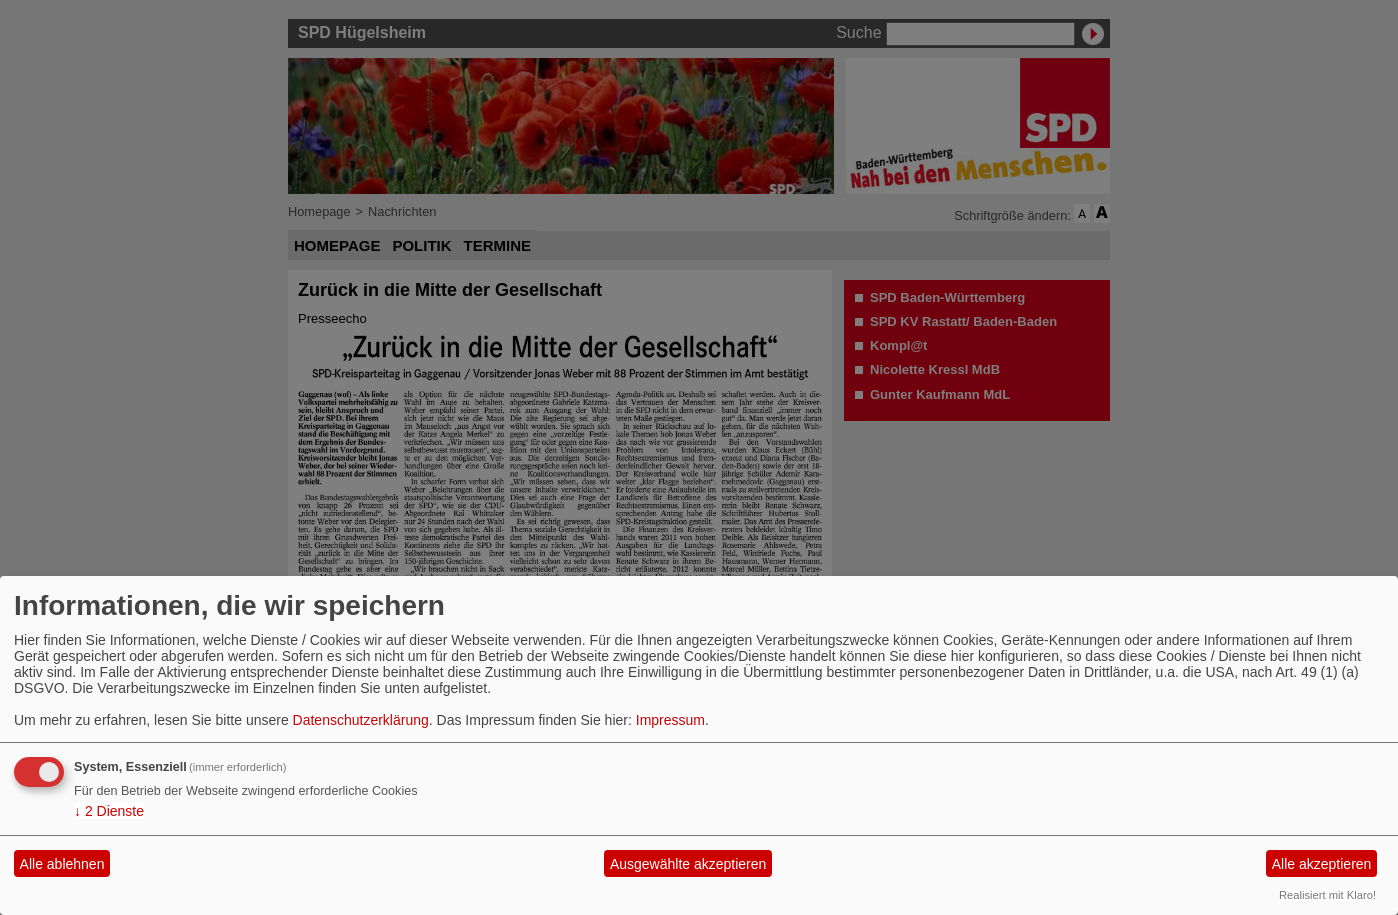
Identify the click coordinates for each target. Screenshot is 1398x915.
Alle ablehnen (62, 864)
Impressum (670, 720)
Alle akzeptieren (1322, 864)
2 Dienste (109, 811)
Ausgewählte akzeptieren (688, 864)
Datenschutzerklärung (361, 720)
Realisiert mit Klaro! (1327, 895)
